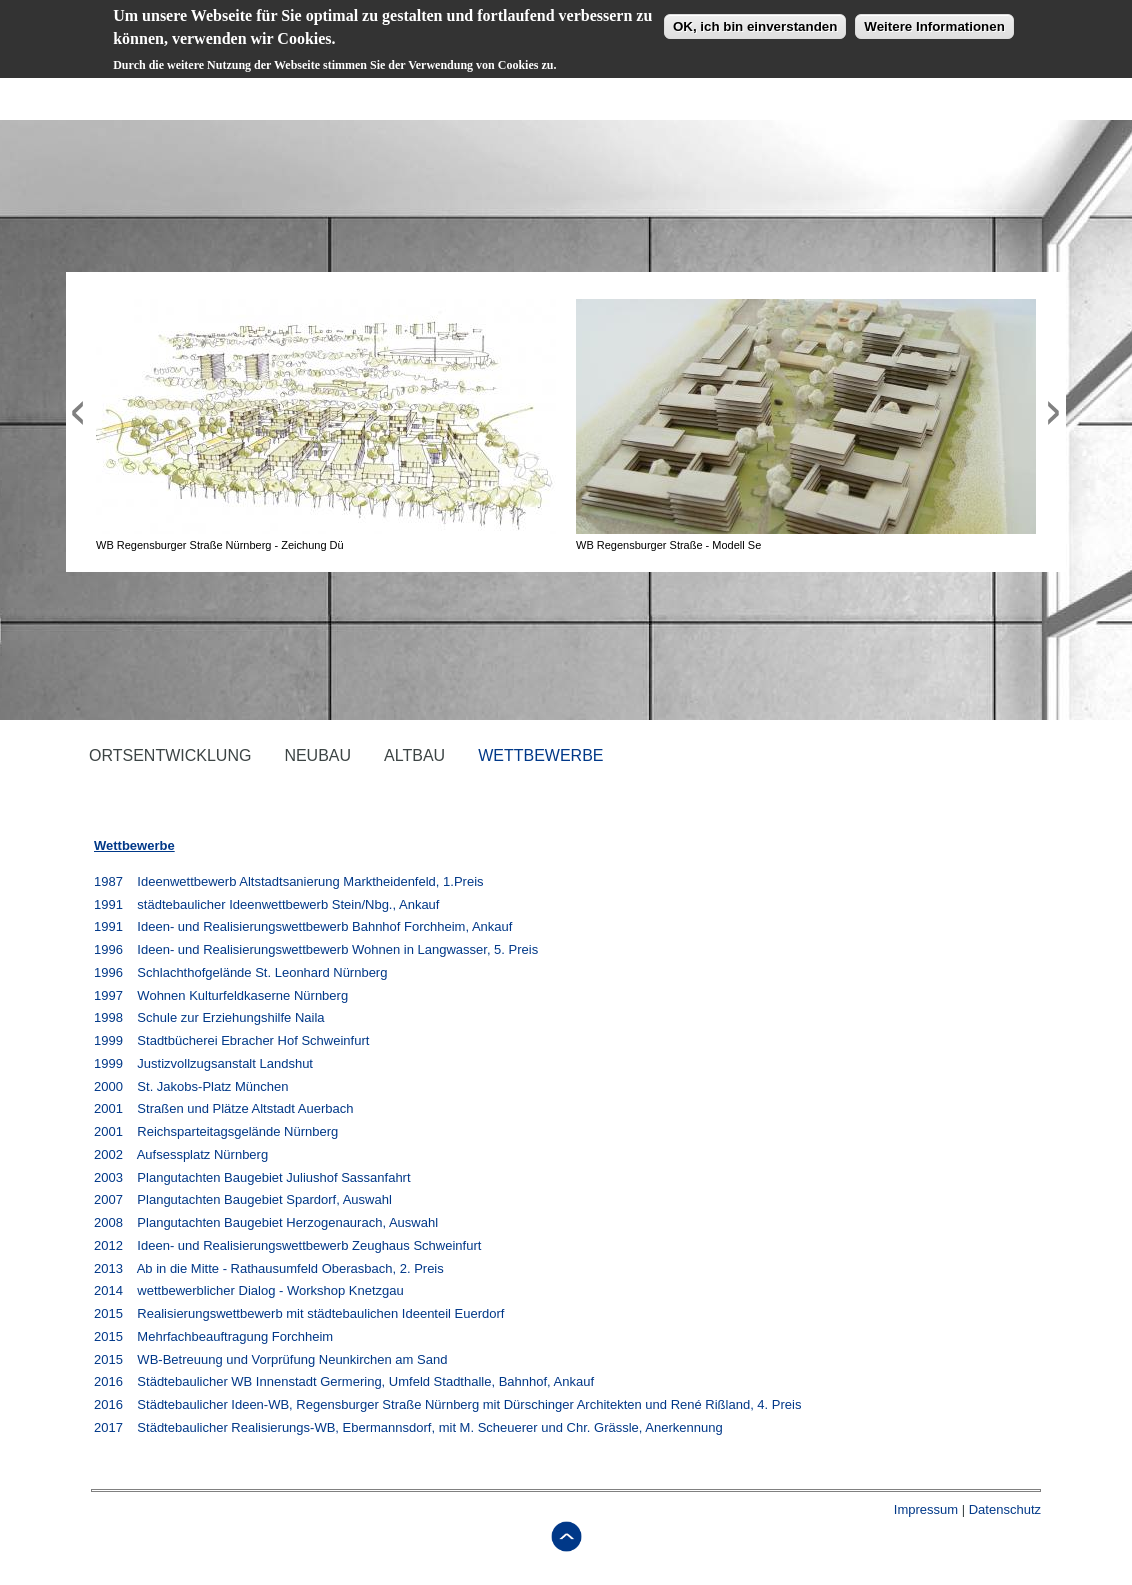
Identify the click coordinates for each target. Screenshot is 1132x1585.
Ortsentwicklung (170, 755)
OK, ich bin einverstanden (755, 20)
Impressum (926, 1509)
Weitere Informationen (934, 20)
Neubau (317, 755)
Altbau (414, 755)
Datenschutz (1005, 1509)
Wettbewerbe (540, 755)
